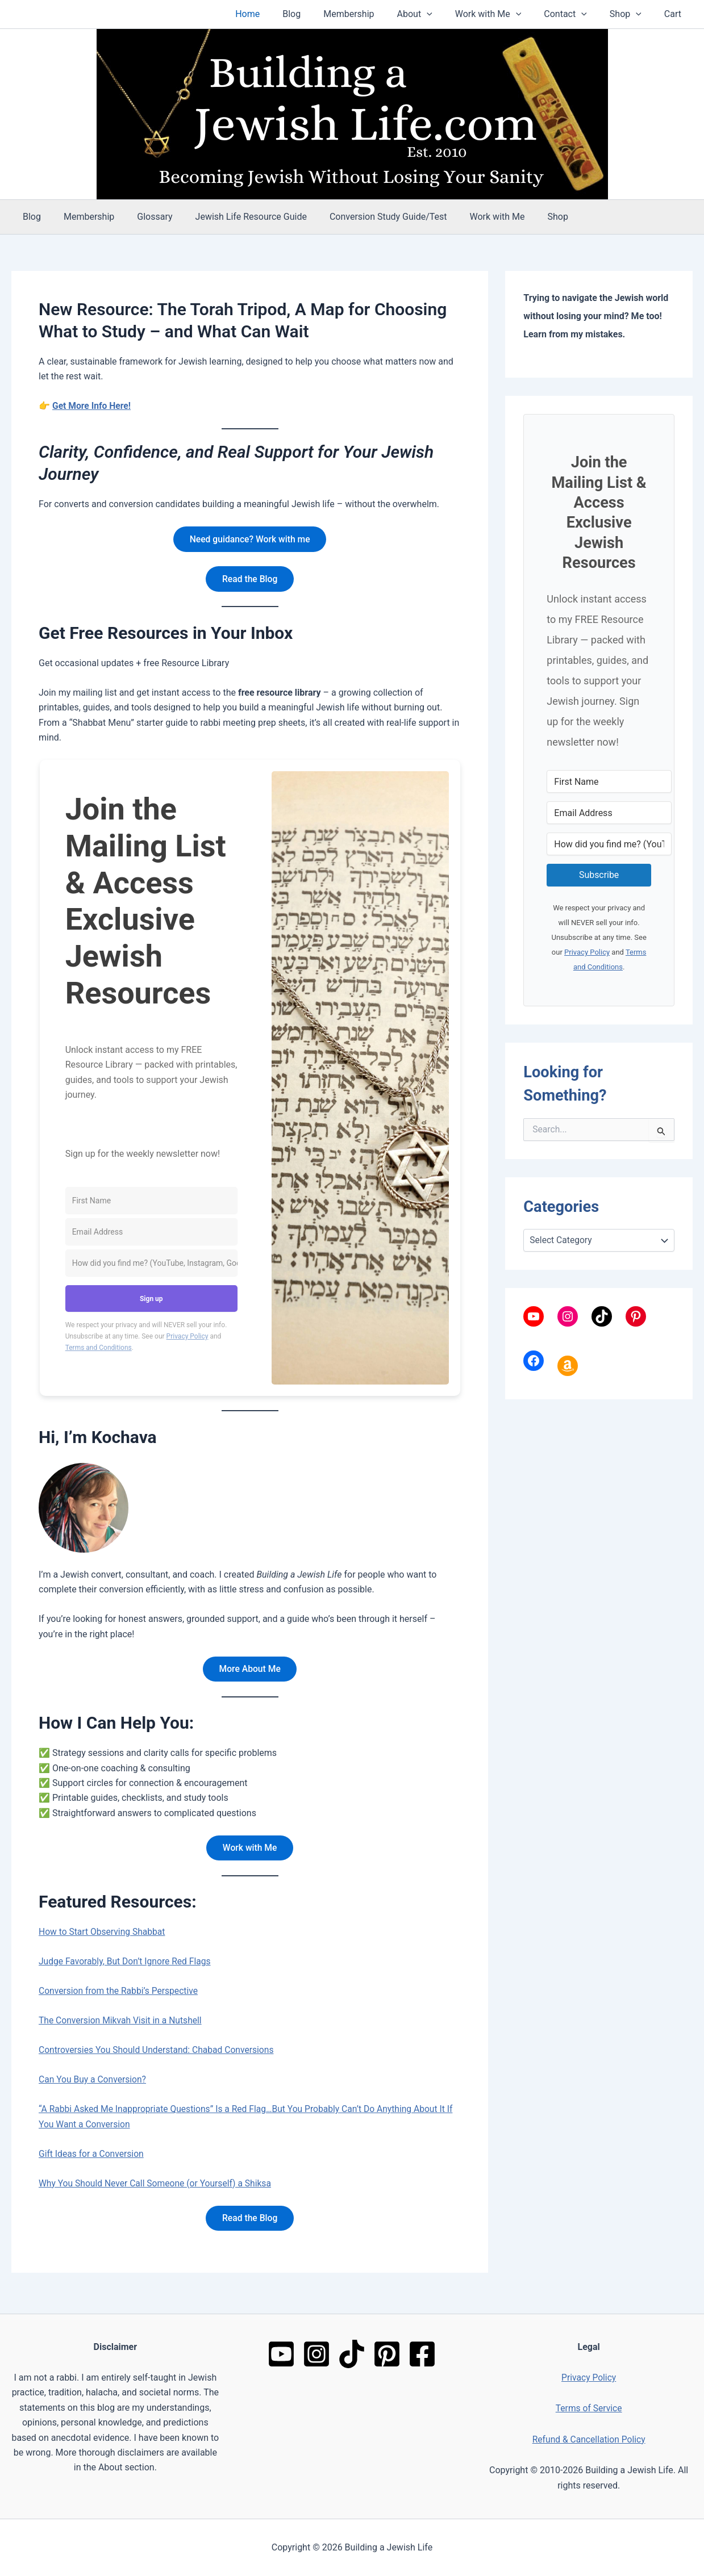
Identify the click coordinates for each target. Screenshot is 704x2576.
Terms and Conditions (98, 1349)
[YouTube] (281, 2354)
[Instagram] (316, 2354)
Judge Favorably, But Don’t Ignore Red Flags (127, 1964)
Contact (576, 14)
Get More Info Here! (92, 405)
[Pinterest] (387, 2354)
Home (281, 14)
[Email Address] (151, 1233)
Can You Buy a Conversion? (94, 2082)
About (435, 14)
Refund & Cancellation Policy (589, 2439)
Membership (373, 14)
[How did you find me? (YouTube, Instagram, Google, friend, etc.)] (151, 1265)
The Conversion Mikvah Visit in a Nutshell (122, 2023)
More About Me (249, 1671)
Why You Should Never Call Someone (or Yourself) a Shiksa (158, 2186)
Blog (321, 14)
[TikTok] (352, 2354)
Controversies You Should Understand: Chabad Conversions (159, 2053)
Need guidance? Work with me (249, 539)
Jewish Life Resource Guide (235, 216)
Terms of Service (589, 2408)
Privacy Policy (187, 1338)
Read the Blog (250, 580)
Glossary (143, 216)
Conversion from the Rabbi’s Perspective (120, 1994)
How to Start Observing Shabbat (103, 1935)
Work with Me (504, 14)
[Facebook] (422, 2354)
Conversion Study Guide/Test (368, 216)
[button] (447, 14)
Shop (632, 14)
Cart (675, 14)
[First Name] (151, 1202)
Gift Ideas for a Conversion (92, 2157)
